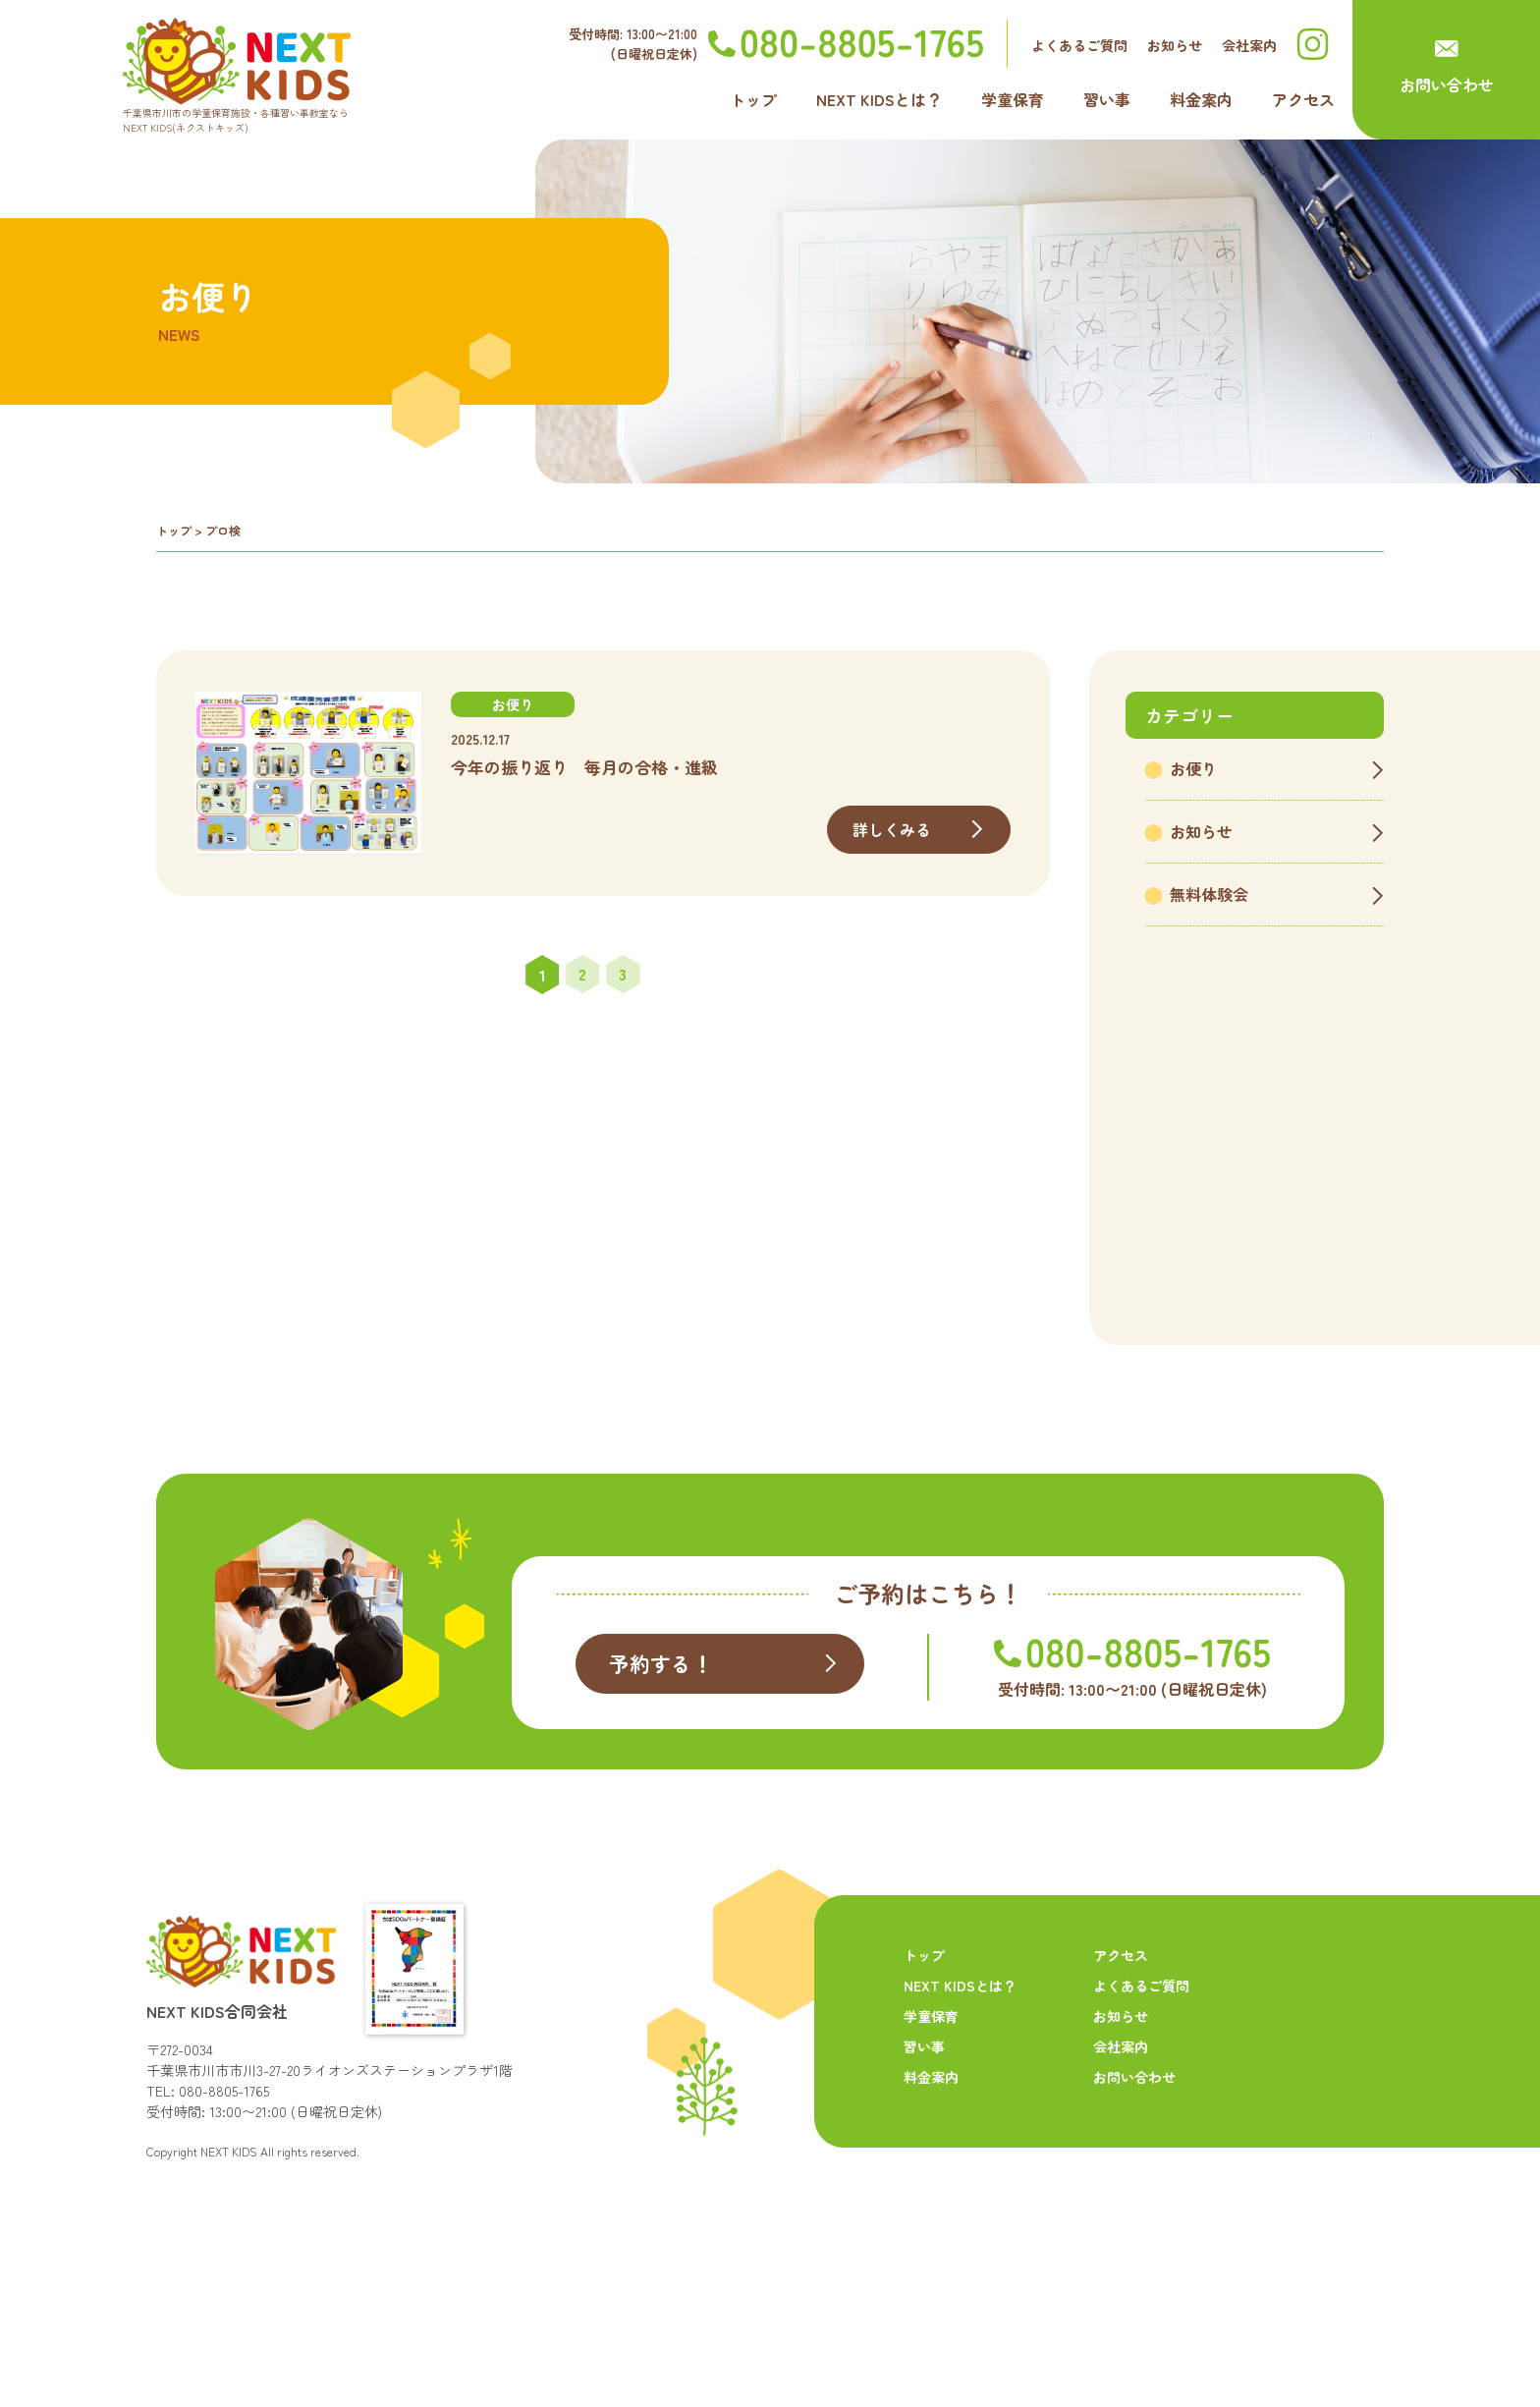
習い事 (1106, 99)
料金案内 (1201, 99)
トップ (753, 99)
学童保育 (1012, 99)
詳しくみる (892, 829)
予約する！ (663, 1783)
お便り (1193, 768)
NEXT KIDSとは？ (879, 99)
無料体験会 (1209, 894)
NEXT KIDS (228, 2269)
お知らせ (1174, 45)
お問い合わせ (1447, 84)
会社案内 (1249, 45)
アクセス (1303, 99)
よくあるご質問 (1079, 45)
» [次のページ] (664, 974)
